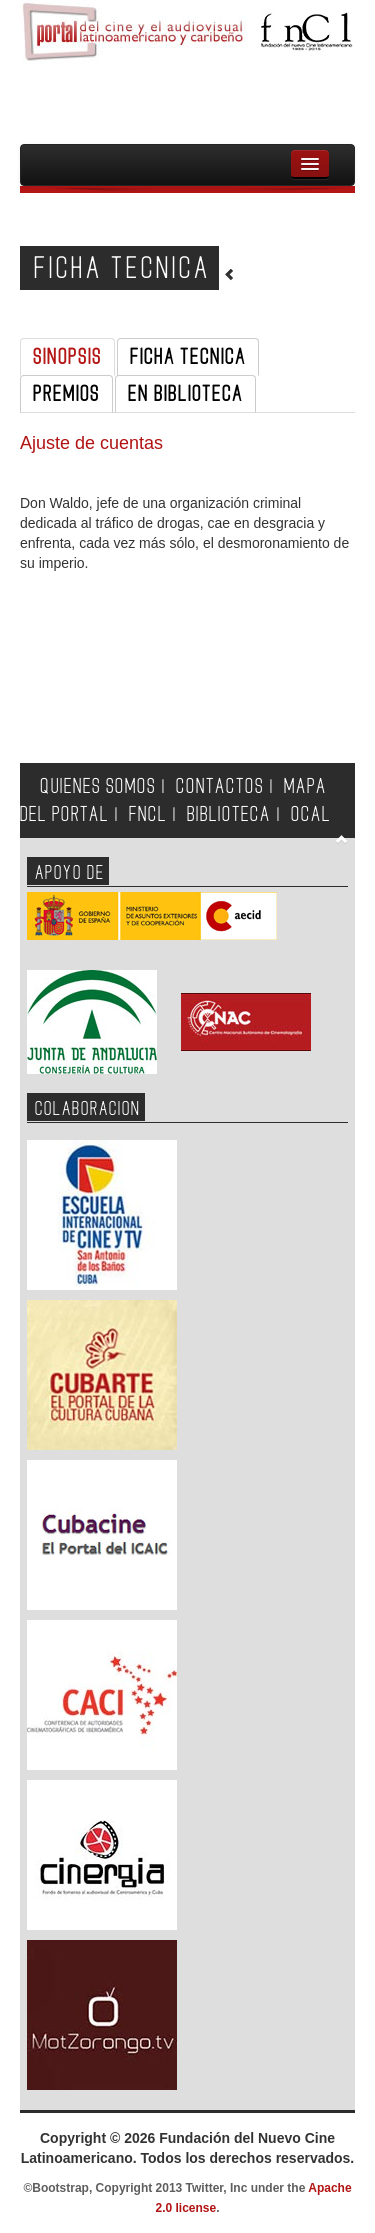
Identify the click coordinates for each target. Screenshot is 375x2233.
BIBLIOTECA (229, 814)
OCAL (311, 814)
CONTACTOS (220, 786)
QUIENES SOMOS (98, 786)
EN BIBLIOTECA (185, 394)
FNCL (148, 814)
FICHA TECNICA (188, 357)
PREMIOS (66, 394)
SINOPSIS (67, 357)
